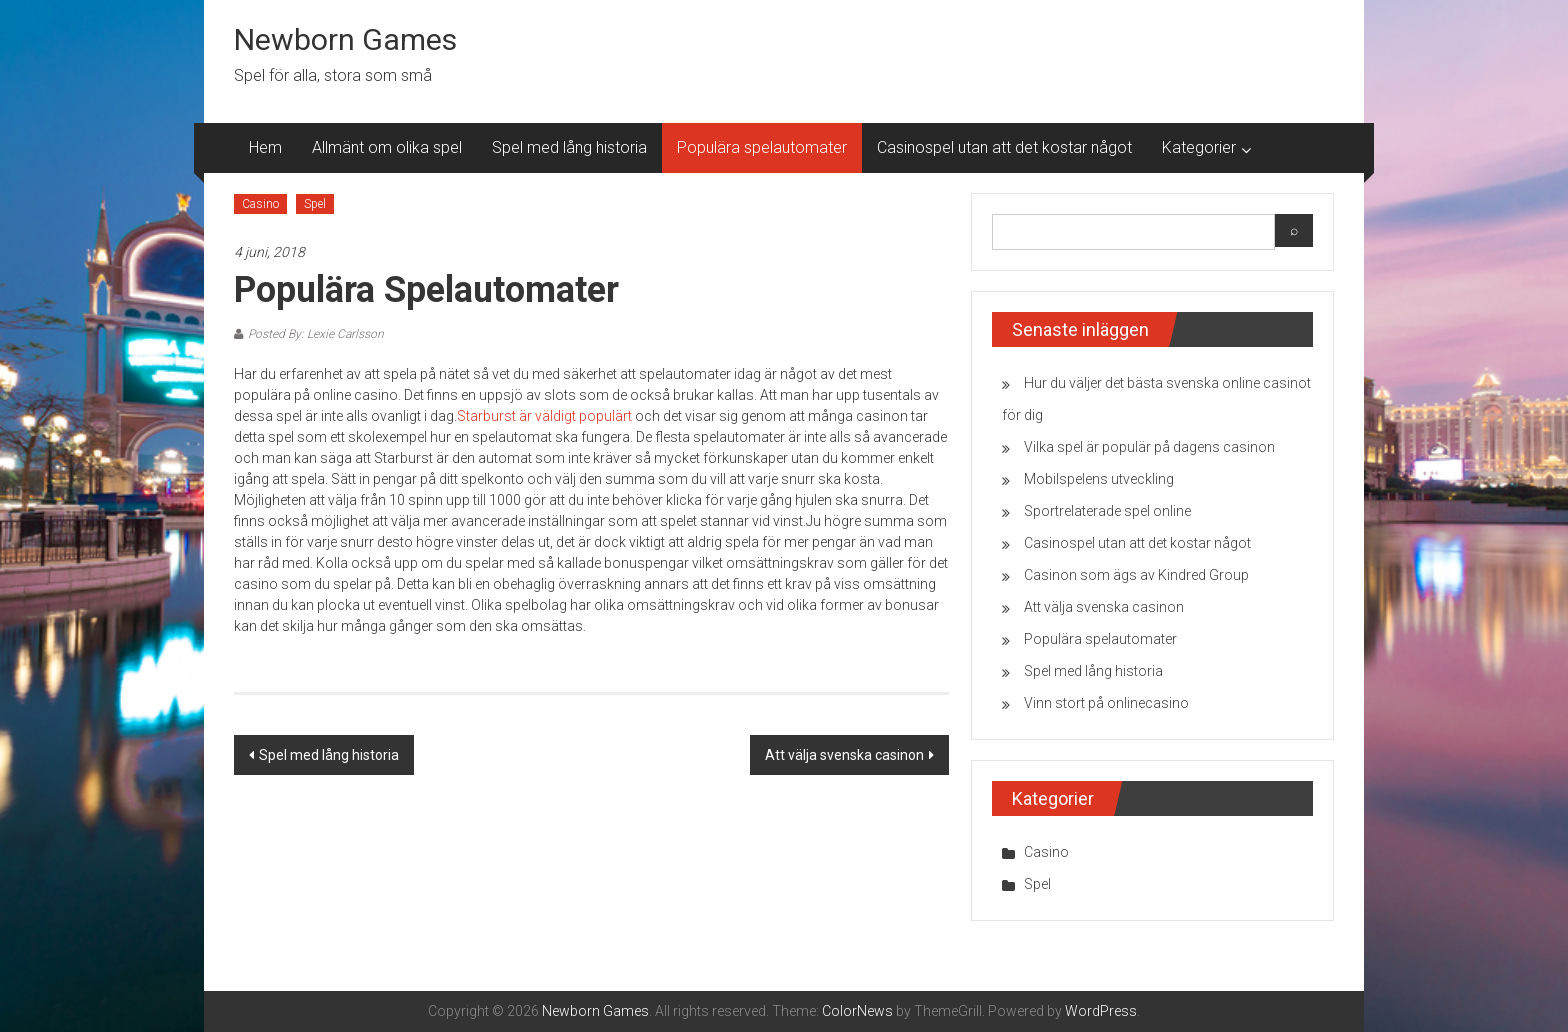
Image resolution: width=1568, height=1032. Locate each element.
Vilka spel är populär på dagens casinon (1149, 447)
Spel (315, 204)
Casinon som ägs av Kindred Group (1136, 575)
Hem (265, 147)
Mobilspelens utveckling (1099, 479)
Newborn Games (345, 39)
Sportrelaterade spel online (1107, 511)
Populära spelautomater (762, 147)
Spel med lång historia (569, 147)
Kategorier (1199, 147)
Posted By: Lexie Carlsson (316, 334)
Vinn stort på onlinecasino (1106, 703)
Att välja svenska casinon (844, 755)
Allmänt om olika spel (387, 147)
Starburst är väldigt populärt (544, 416)
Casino (260, 204)
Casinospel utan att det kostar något (1004, 147)
